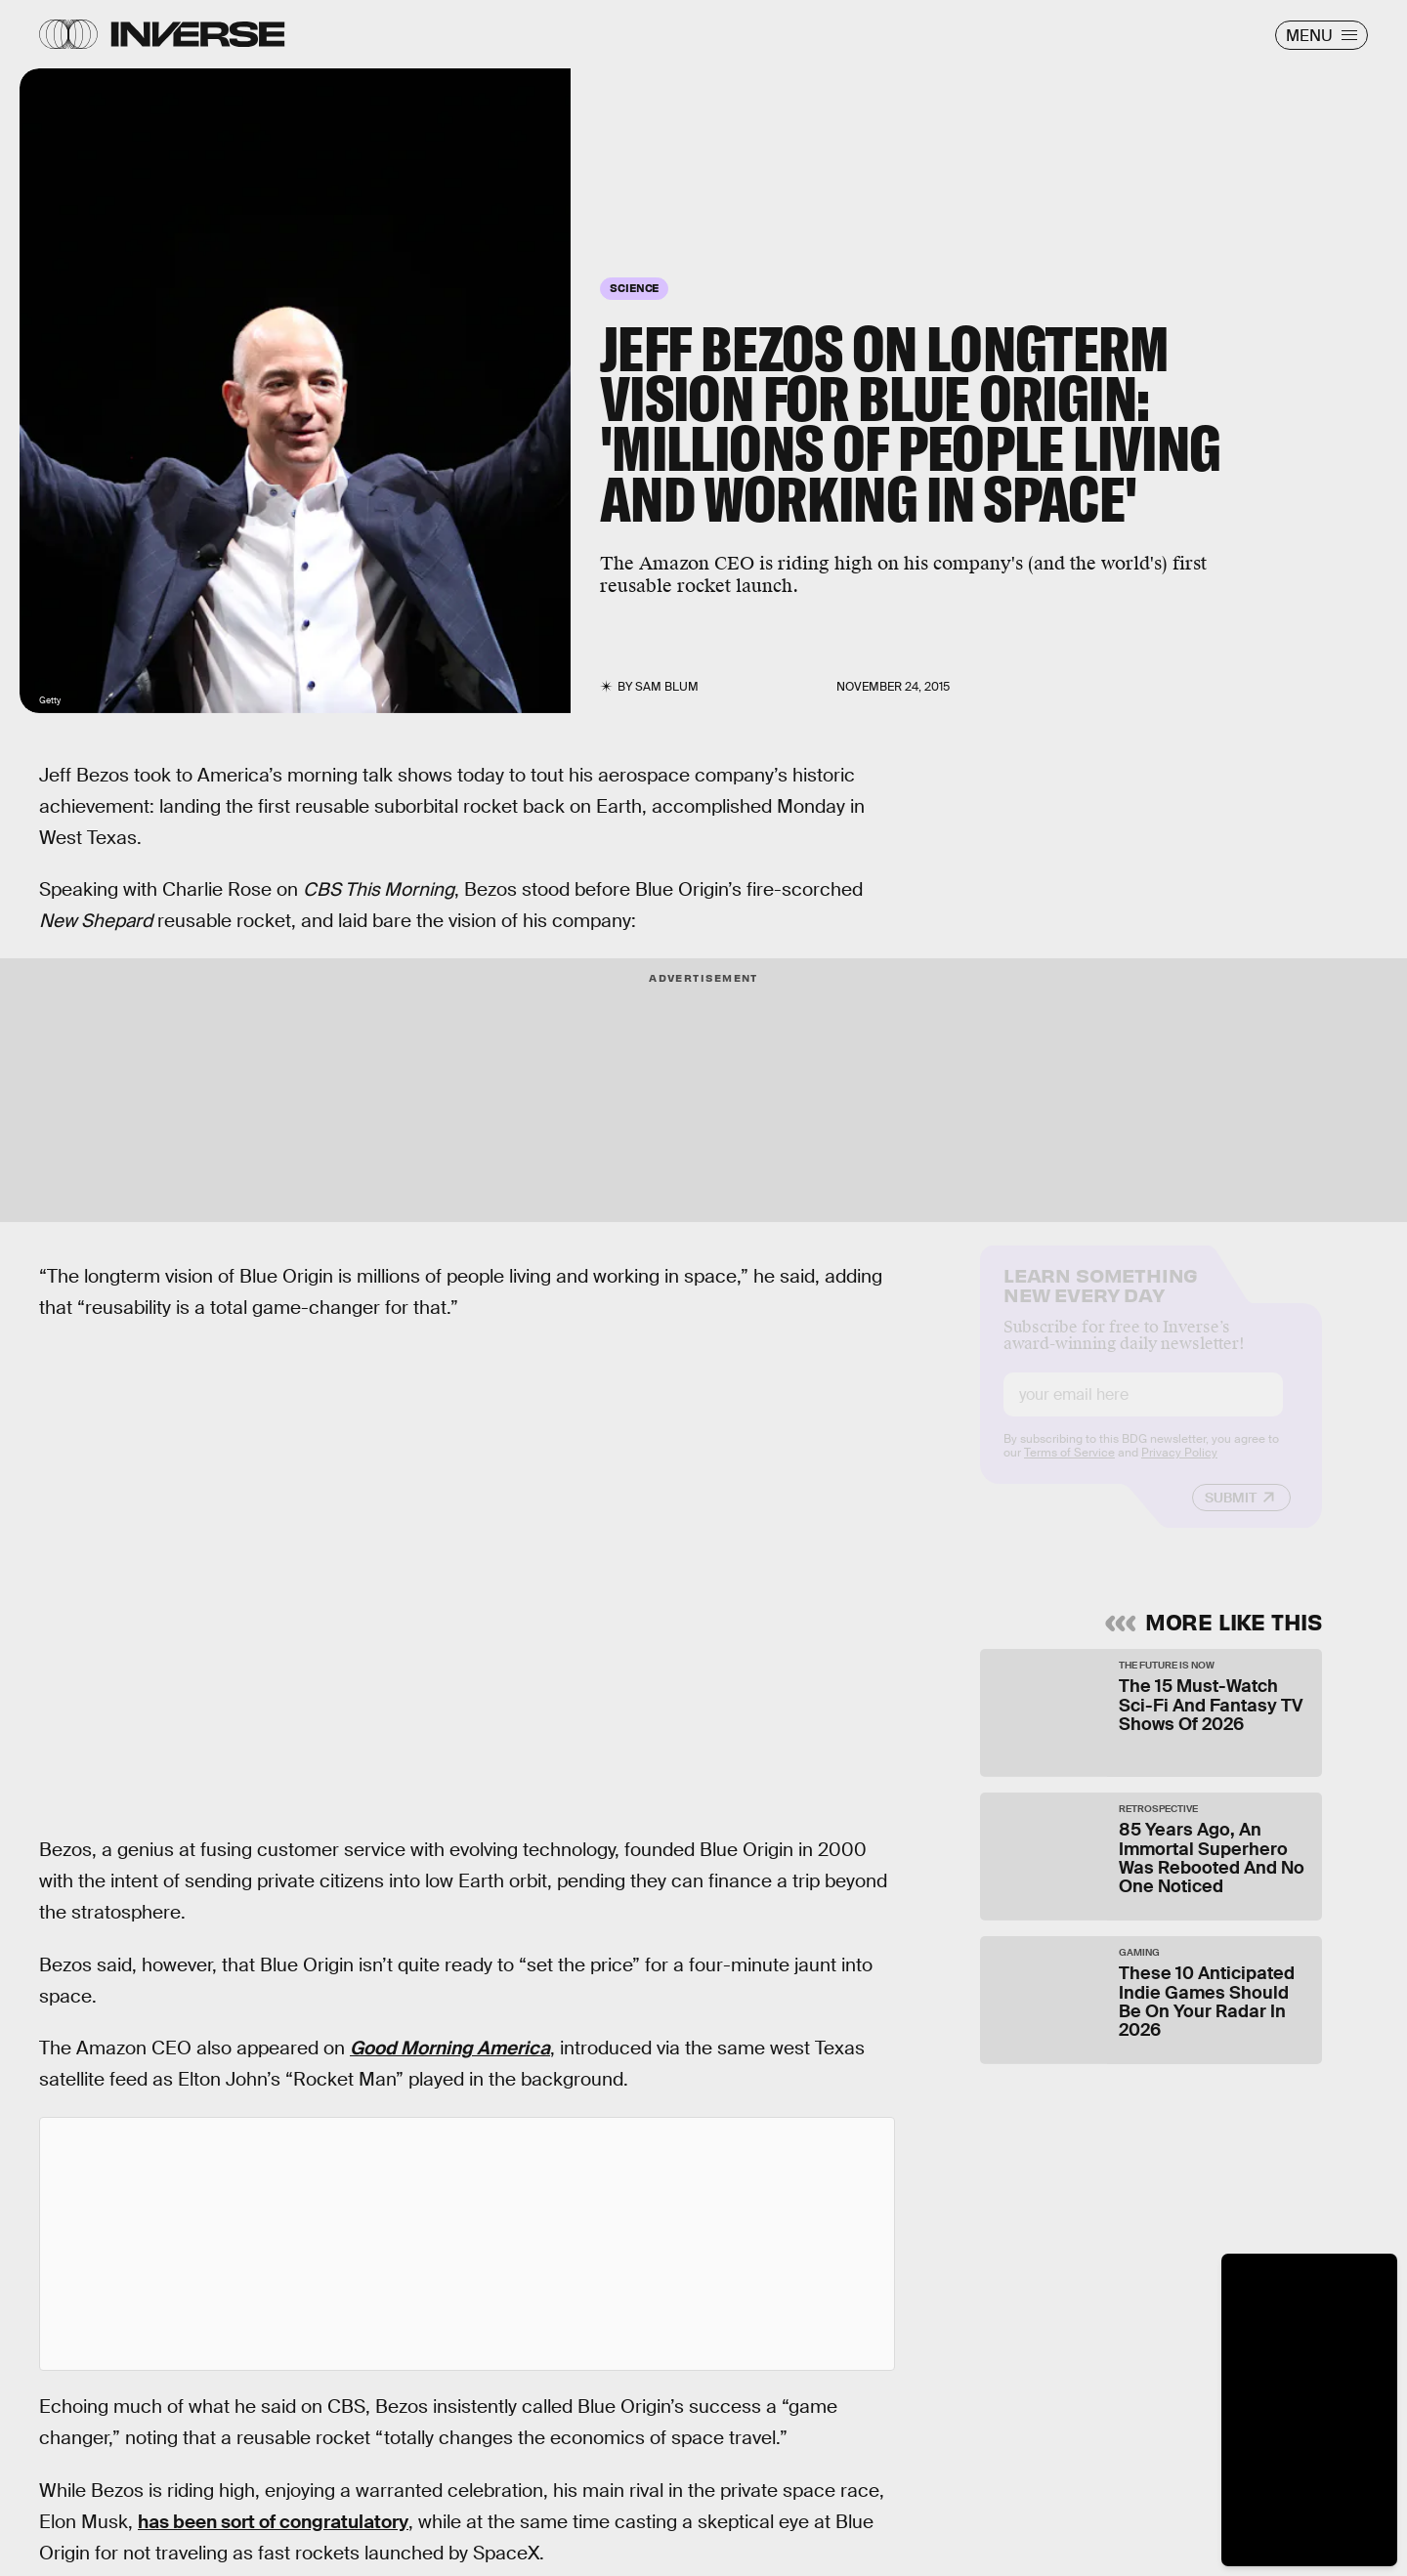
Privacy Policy (1179, 1468)
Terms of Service (1069, 1468)
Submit (1231, 1513)
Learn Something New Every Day (1100, 1299)
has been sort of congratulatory (273, 2522)
